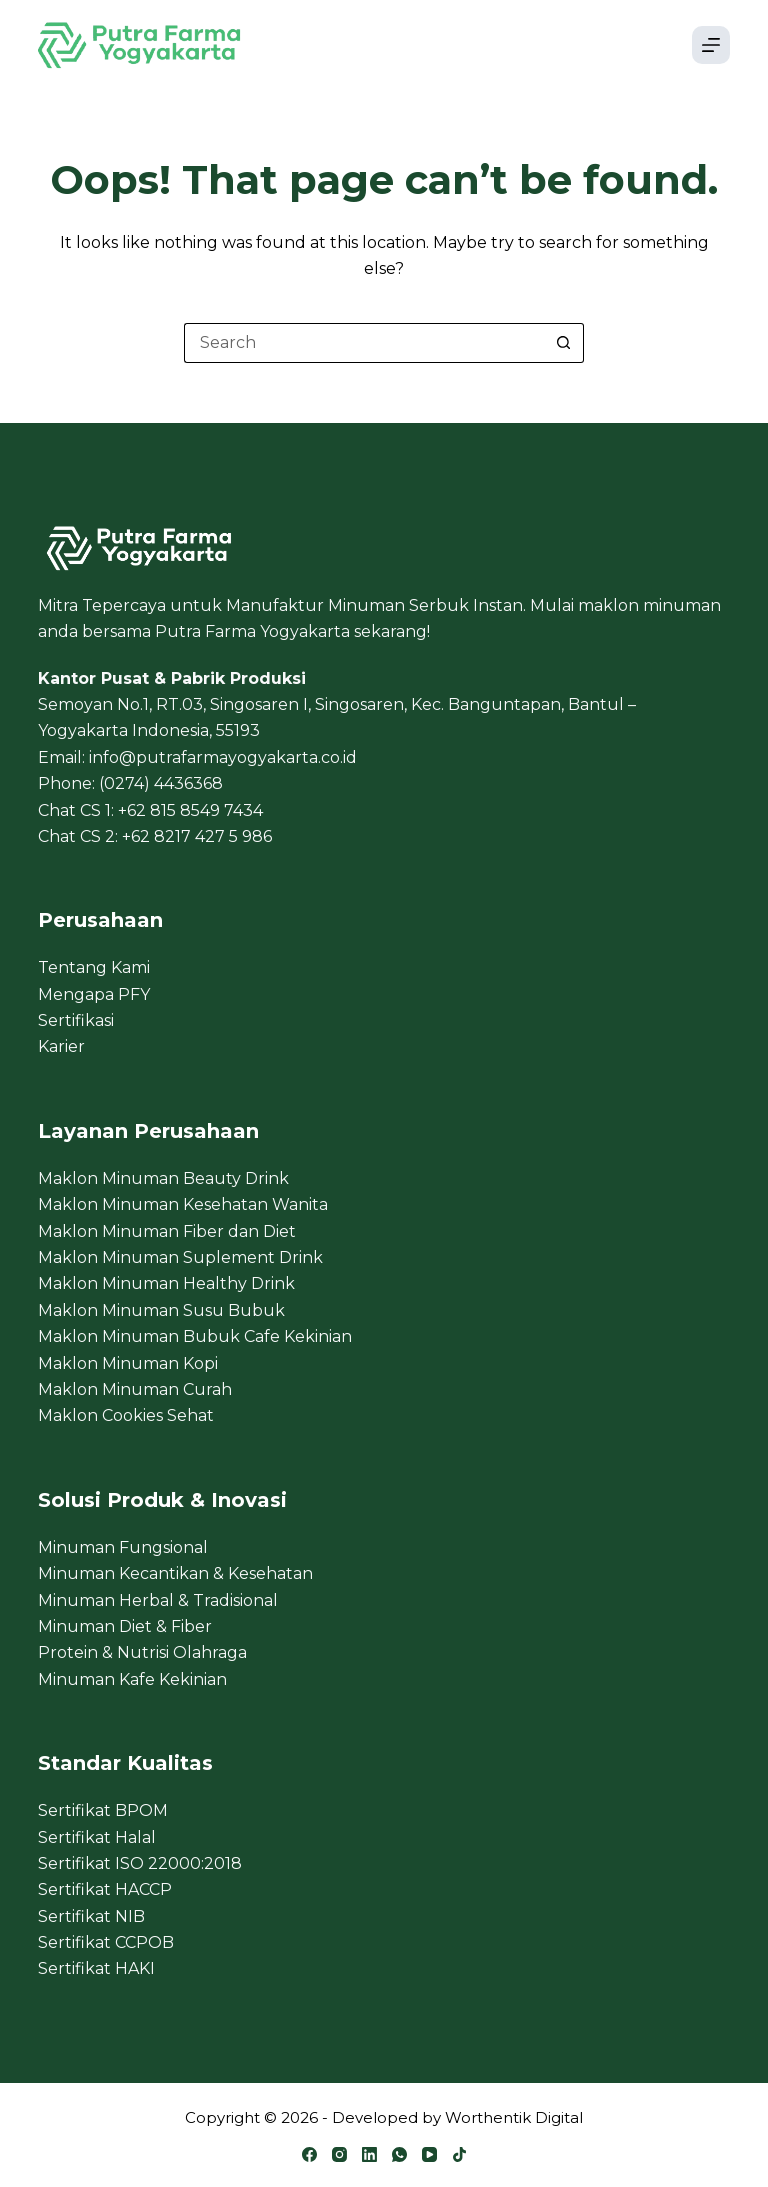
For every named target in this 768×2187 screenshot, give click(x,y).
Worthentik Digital (514, 2117)
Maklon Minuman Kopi (128, 1363)
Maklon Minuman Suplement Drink (180, 1257)
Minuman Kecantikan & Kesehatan (175, 1573)
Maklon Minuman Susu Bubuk (161, 1310)
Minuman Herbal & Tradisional (158, 1600)
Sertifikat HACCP (105, 1889)
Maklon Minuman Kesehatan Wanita (183, 1204)
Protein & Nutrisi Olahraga (142, 1652)
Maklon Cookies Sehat (126, 1415)
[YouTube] (429, 2154)
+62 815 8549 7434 (190, 810)
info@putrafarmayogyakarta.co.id (223, 757)
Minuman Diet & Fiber (125, 1626)
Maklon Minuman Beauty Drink (163, 1178)
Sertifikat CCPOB (106, 1942)
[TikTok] (459, 2154)
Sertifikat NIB (91, 1916)
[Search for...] (364, 343)
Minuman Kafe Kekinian (132, 1679)
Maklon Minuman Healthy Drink (166, 1283)
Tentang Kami (94, 967)
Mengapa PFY (94, 994)
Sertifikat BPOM (103, 1810)
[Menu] (711, 45)
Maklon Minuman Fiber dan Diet (167, 1231)
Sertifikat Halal (97, 1837)
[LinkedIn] (369, 2154)
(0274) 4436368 (161, 783)
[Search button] (564, 343)
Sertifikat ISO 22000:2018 (140, 1863)
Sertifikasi (76, 1020)
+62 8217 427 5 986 (197, 836)
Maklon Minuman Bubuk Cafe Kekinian (195, 1336)
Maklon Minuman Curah (135, 1389)
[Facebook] (309, 2154)
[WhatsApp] (399, 2154)
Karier (61, 1046)
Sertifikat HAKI (96, 1968)
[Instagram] (339, 2154)
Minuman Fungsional (123, 1547)
